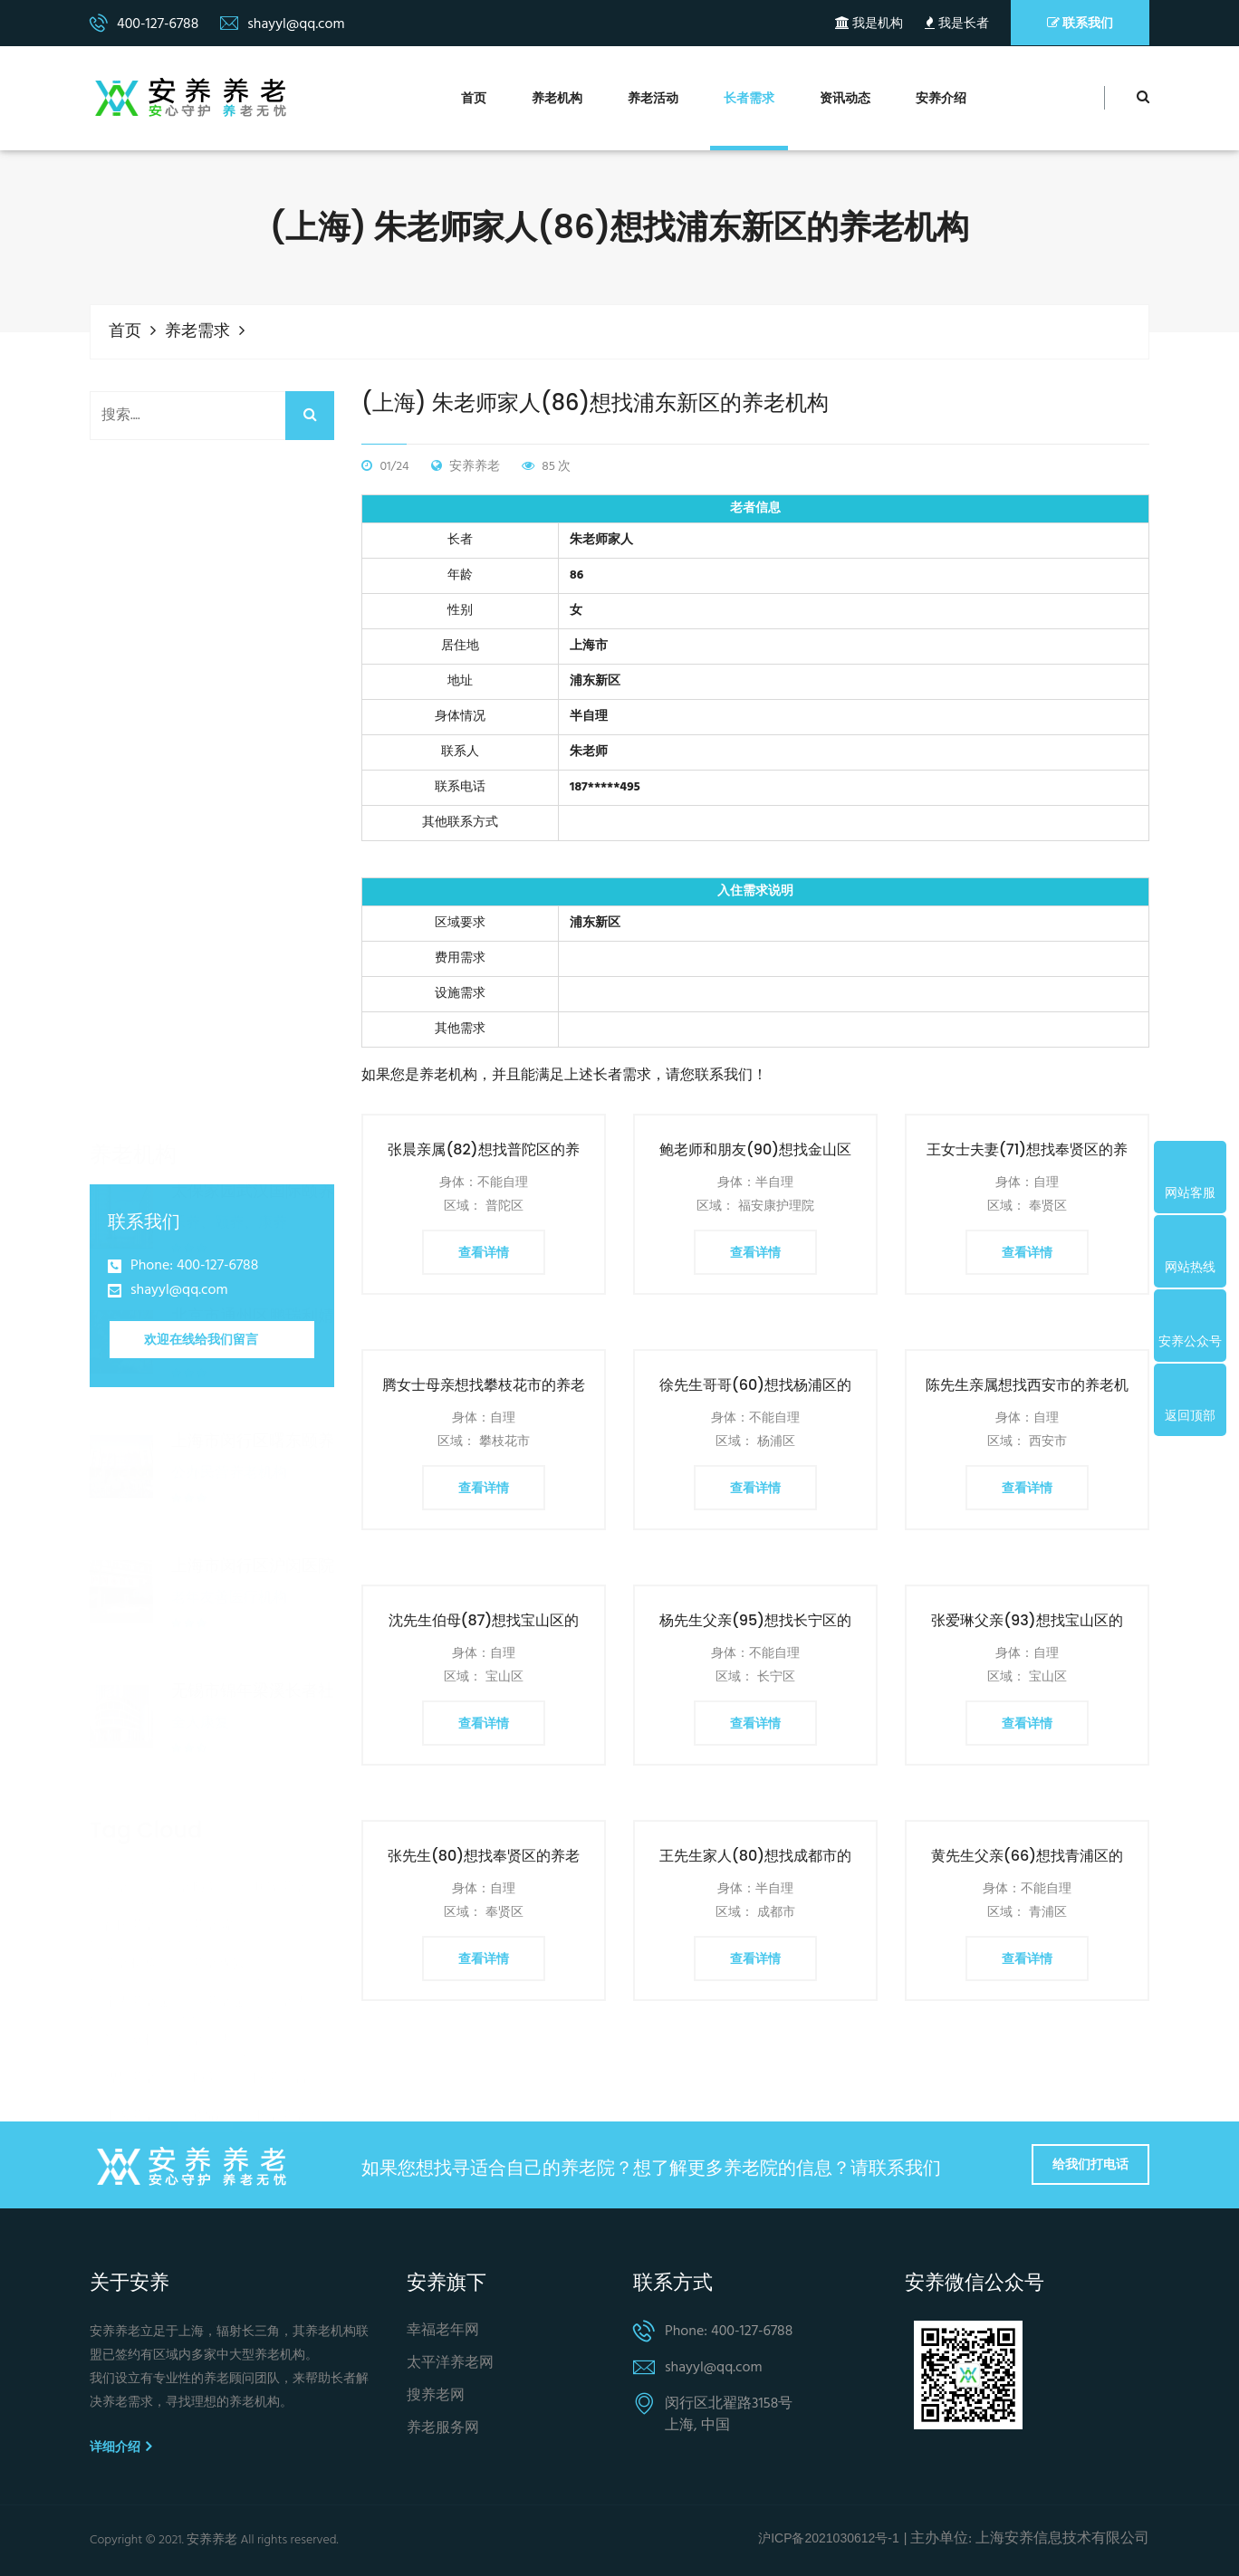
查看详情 (483, 1252)
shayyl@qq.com (179, 1290)
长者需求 (749, 99)
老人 (294, 1959)
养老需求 (197, 332)
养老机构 (557, 99)
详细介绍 (120, 2446)
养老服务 (192, 1845)
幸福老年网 (443, 2331)
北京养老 (281, 2073)
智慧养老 (130, 2035)
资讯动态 (845, 99)
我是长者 (956, 24)
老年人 (212, 1997)
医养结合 (281, 2035)
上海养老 (130, 2073)
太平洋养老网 (450, 2363)
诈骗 (205, 2073)
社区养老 (130, 1883)
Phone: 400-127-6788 (194, 1266)
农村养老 (130, 2111)
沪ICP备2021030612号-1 (828, 2538)
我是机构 (869, 24)
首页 (473, 99)
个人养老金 (137, 1959)
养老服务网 (443, 2428)
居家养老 (281, 1845)
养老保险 (219, 1921)
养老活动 (653, 99)
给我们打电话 (1090, 2164)
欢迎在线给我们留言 (201, 1338)
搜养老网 (436, 2396)
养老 (116, 1845)
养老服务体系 (233, 2111)
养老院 (212, 1883)
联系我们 (1080, 23)
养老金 (226, 1959)
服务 (205, 2035)
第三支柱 (130, 1997)
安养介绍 (941, 99)
